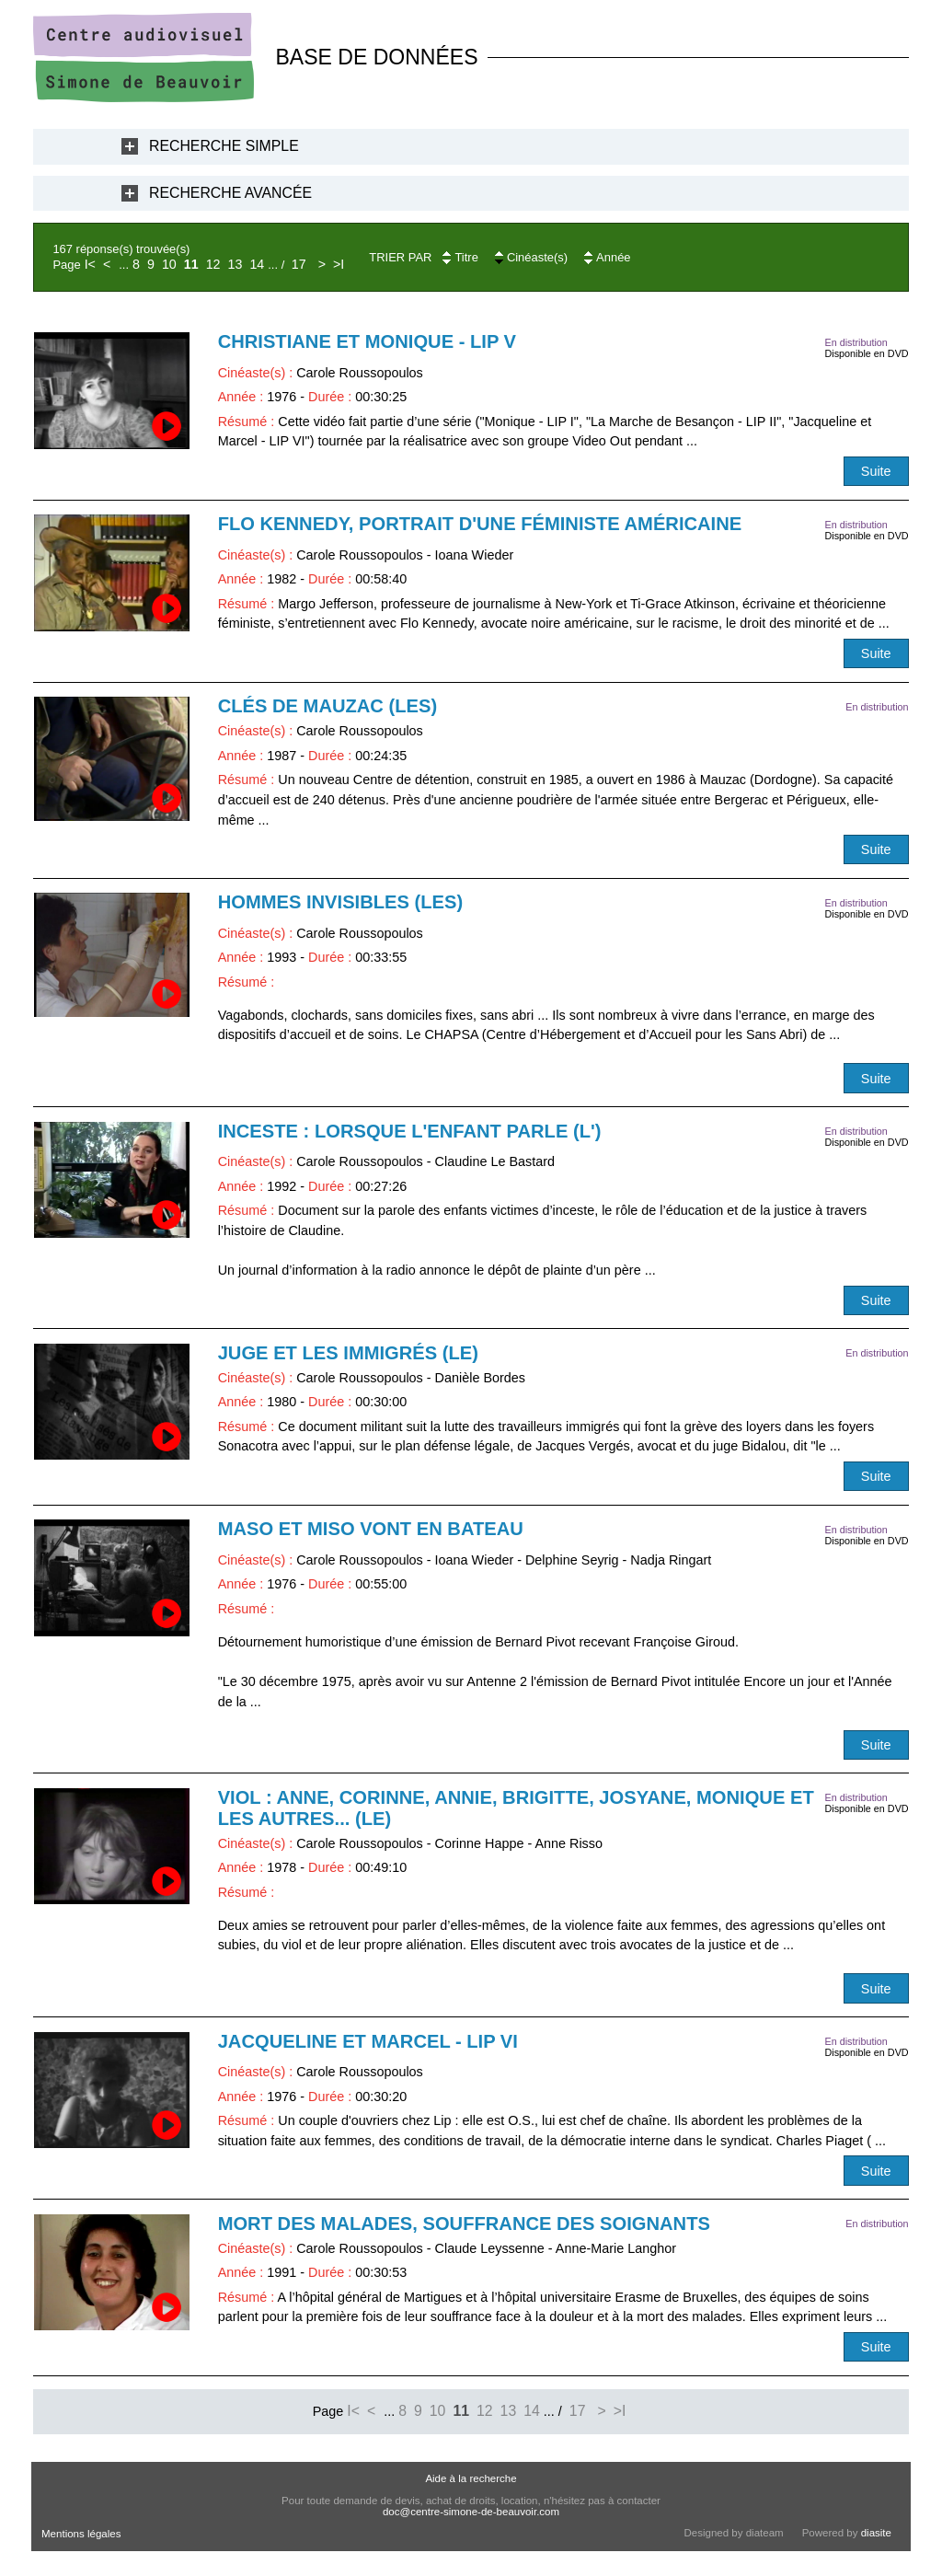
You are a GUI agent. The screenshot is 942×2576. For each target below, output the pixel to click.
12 (213, 264)
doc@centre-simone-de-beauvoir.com (471, 2511)
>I (338, 264)
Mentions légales (81, 2533)
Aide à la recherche (470, 2478)
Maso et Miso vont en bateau (370, 1529)
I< (90, 264)
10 (169, 264)
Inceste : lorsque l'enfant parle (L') (410, 1131)
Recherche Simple (224, 146)
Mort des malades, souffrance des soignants (464, 2223)
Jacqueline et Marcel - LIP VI (368, 2041)
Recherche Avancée (230, 193)
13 (235, 264)
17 (299, 264)
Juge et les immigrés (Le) (348, 1353)
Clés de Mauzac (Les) (328, 706)
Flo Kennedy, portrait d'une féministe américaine (480, 524)
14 (256, 264)
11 (191, 264)
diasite (876, 2532)
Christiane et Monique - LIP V (367, 341)
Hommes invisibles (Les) (341, 902)
